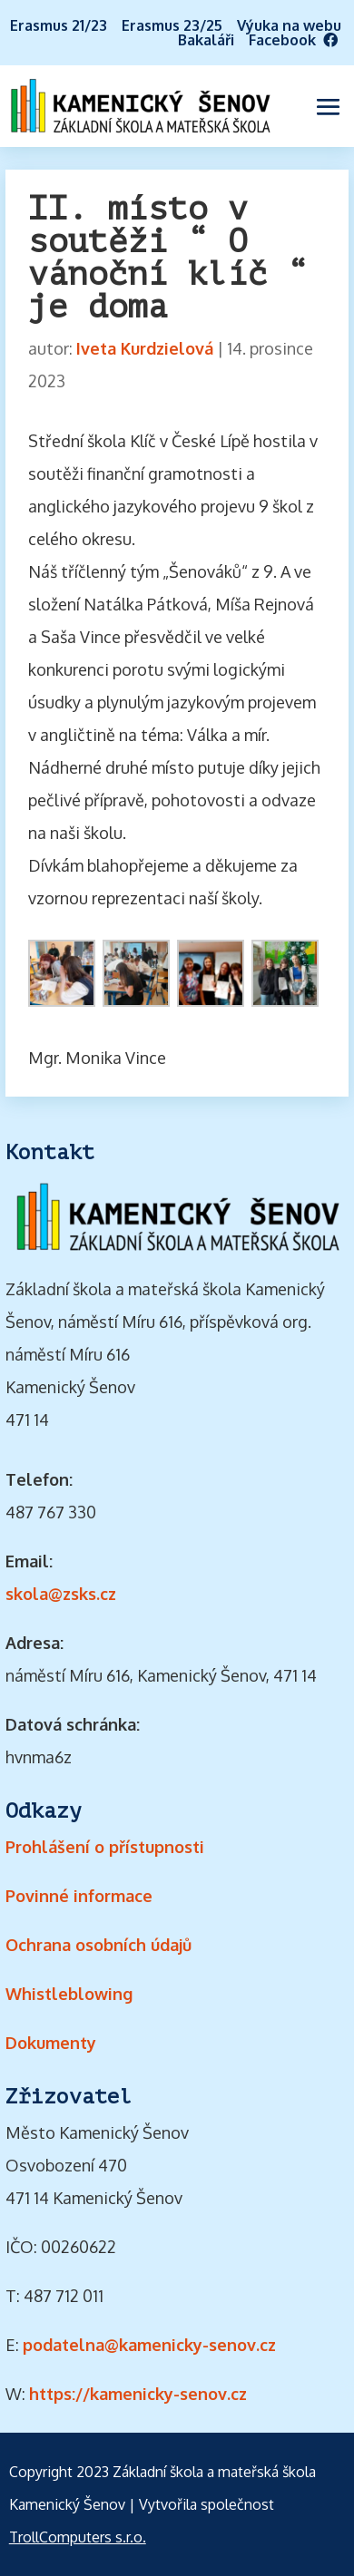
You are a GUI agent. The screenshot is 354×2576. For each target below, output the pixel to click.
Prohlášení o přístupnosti (104, 1847)
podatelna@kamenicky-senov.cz (149, 2345)
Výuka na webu (289, 25)
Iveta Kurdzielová (144, 348)
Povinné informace (78, 1896)
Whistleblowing (69, 1994)
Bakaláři (206, 40)
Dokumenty (50, 2043)
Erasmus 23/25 (172, 25)
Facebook (299, 40)
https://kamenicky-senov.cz (138, 2394)
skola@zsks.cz (60, 1594)
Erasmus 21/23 (58, 25)
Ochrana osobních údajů (98, 1945)
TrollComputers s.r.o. (77, 2537)
